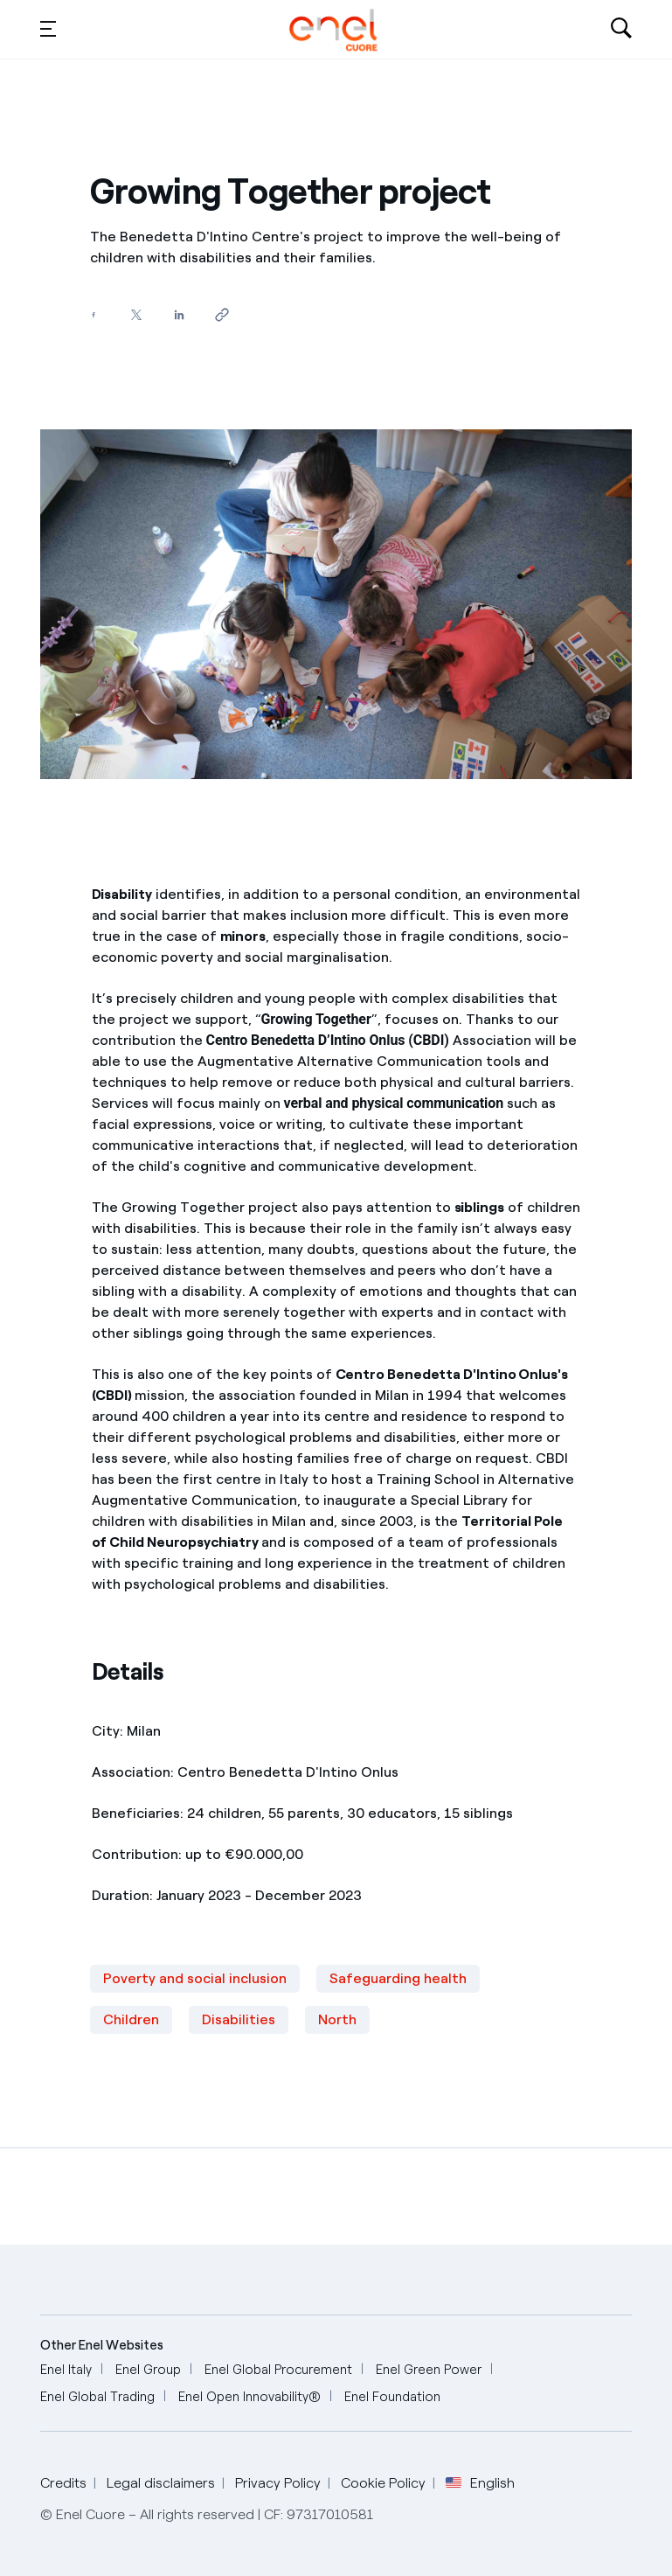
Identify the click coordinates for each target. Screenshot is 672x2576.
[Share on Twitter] (136, 314)
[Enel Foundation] (392, 2397)
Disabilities (238, 2019)
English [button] (480, 2483)
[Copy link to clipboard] (222, 314)
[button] (48, 28)
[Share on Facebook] (94, 314)
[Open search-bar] (621, 29)
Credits (63, 2483)
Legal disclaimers (161, 2483)
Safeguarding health (398, 1978)
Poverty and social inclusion (195, 1978)
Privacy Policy (278, 2483)
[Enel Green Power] (428, 2370)
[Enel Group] (148, 2370)
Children (131, 2019)
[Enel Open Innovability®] (249, 2397)
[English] (333, 30)
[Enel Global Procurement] (278, 2370)
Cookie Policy (383, 2483)
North (337, 2019)
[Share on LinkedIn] (179, 314)
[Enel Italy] (66, 2370)
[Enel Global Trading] (97, 2397)
